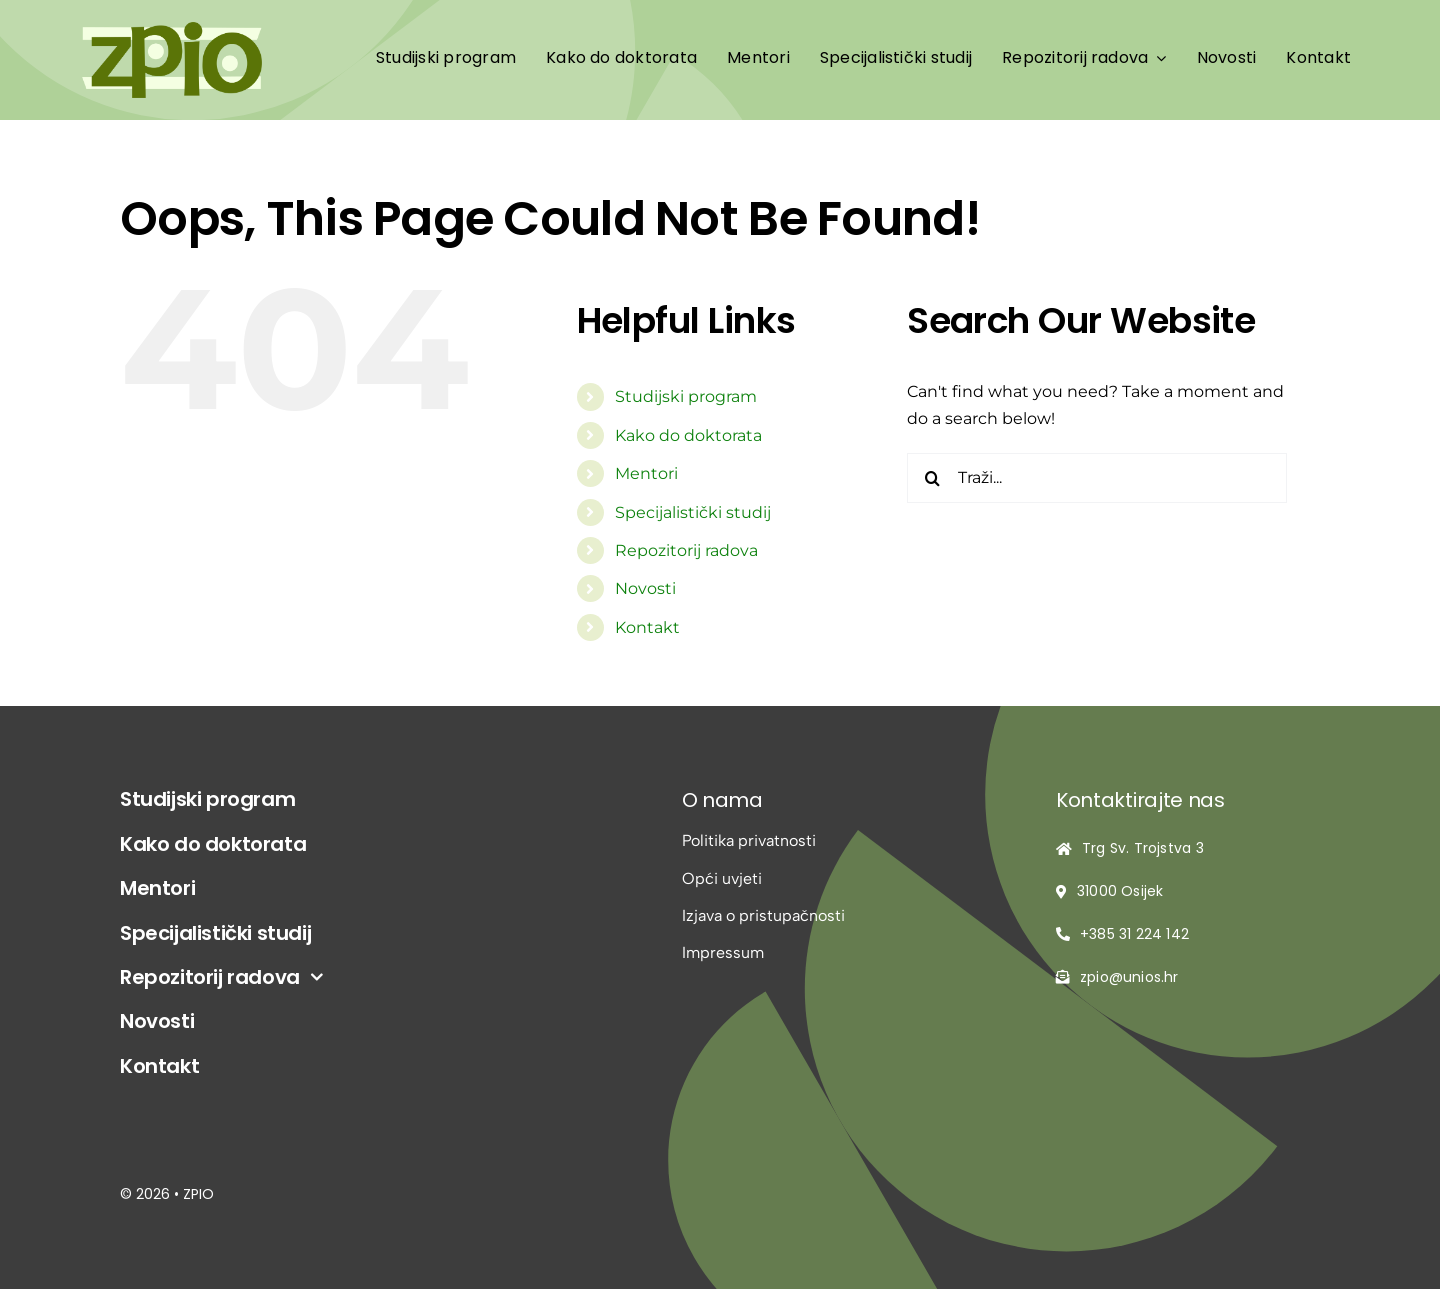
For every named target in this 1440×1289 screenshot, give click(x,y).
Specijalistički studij (693, 512)
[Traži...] (1097, 478)
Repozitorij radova (686, 550)
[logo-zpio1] (172, 29)
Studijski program (686, 396)
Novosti (645, 588)
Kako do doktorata (688, 435)
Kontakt (647, 627)
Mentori (646, 473)
